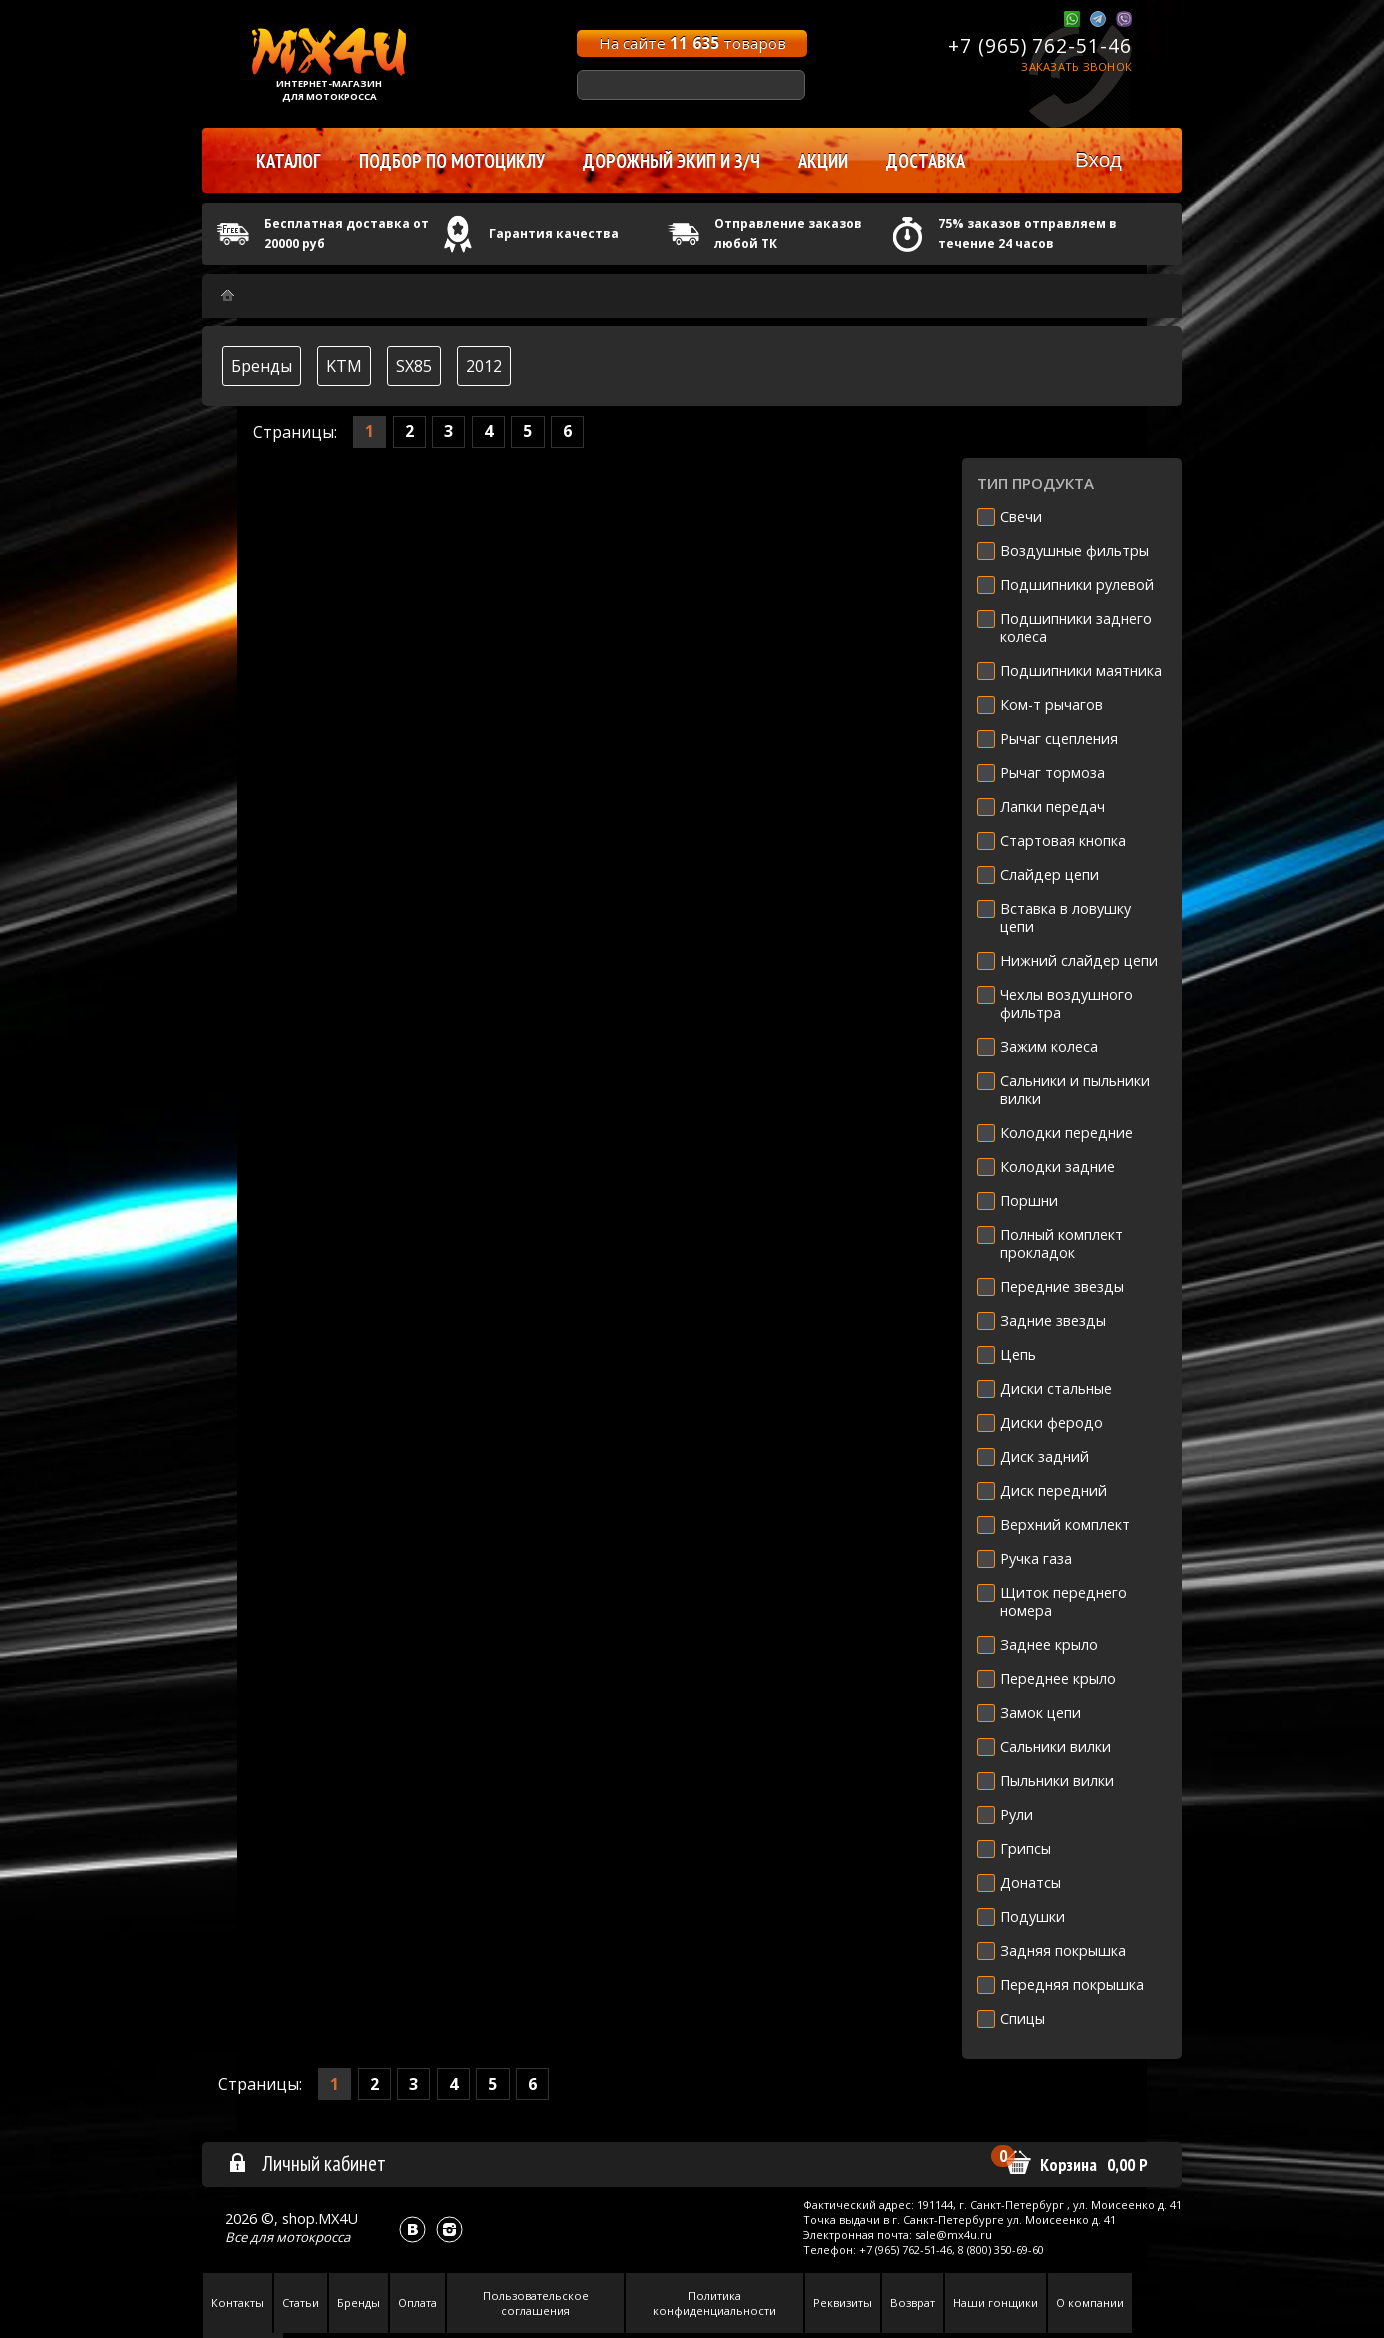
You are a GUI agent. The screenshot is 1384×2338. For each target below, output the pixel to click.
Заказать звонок (1076, 66)
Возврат (912, 2302)
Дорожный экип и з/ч (671, 161)
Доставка (925, 161)
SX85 (414, 366)
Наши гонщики (995, 2302)
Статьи (300, 2302)
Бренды (261, 366)
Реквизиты (842, 2302)
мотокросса (313, 2237)
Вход (1098, 159)
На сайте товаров (692, 43)
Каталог (288, 161)
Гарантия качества (554, 233)
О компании (1090, 2302)
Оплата (417, 2302)
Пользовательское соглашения (536, 2303)
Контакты (237, 2302)
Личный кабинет (306, 2163)
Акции (823, 161)
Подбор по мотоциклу (452, 161)
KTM (344, 366)
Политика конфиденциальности (714, 2303)
